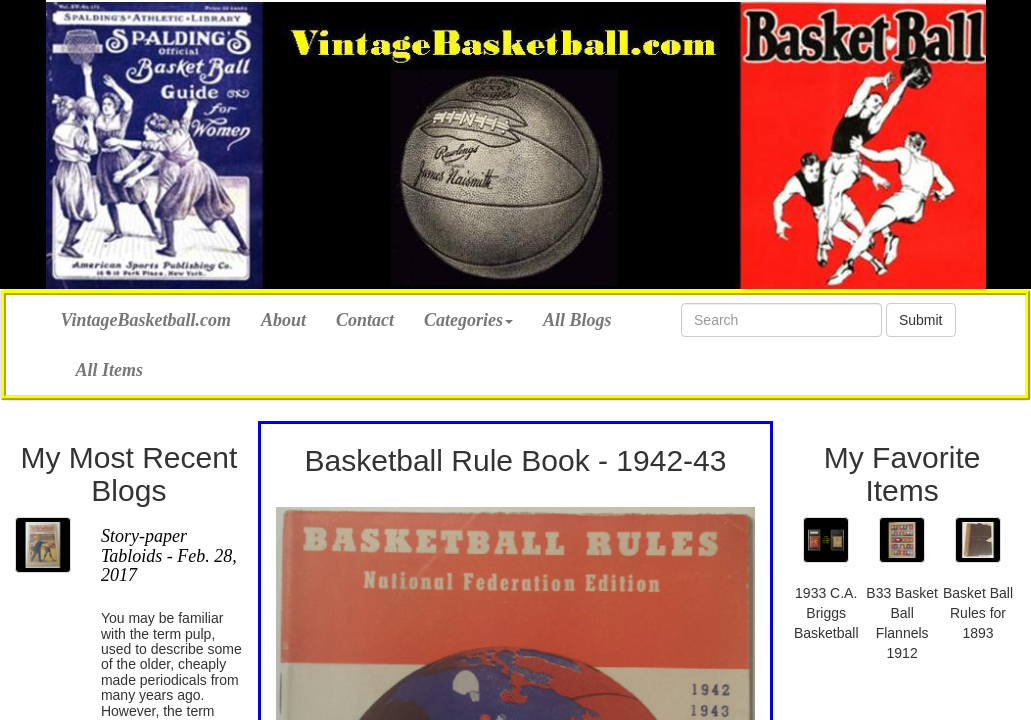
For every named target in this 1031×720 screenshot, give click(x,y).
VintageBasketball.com (146, 317)
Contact (365, 320)
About (283, 320)
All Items (110, 370)
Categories (468, 320)
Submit (921, 320)
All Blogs (577, 320)
